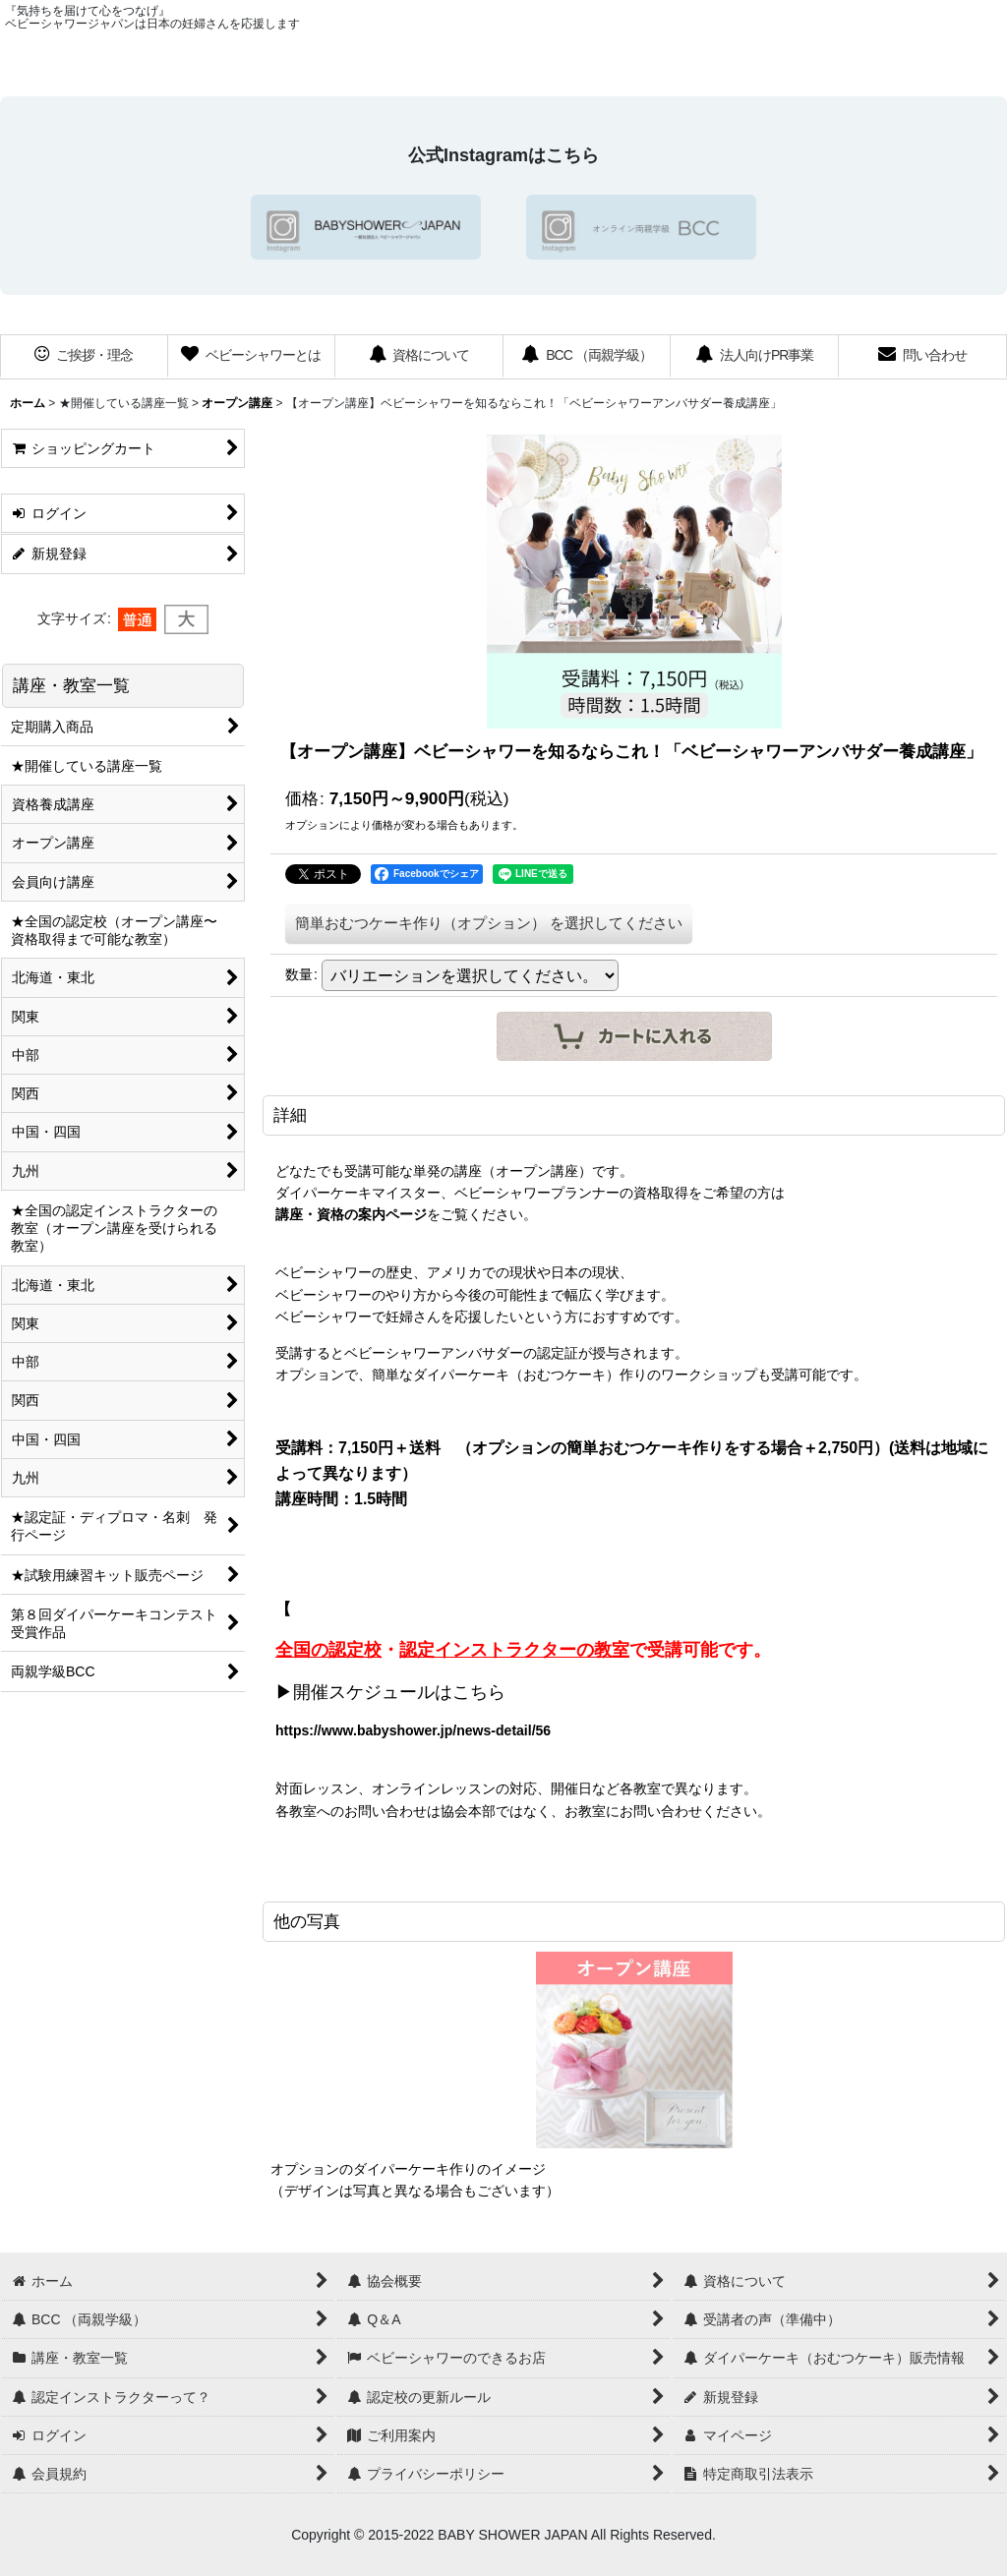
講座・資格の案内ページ (351, 1214)
